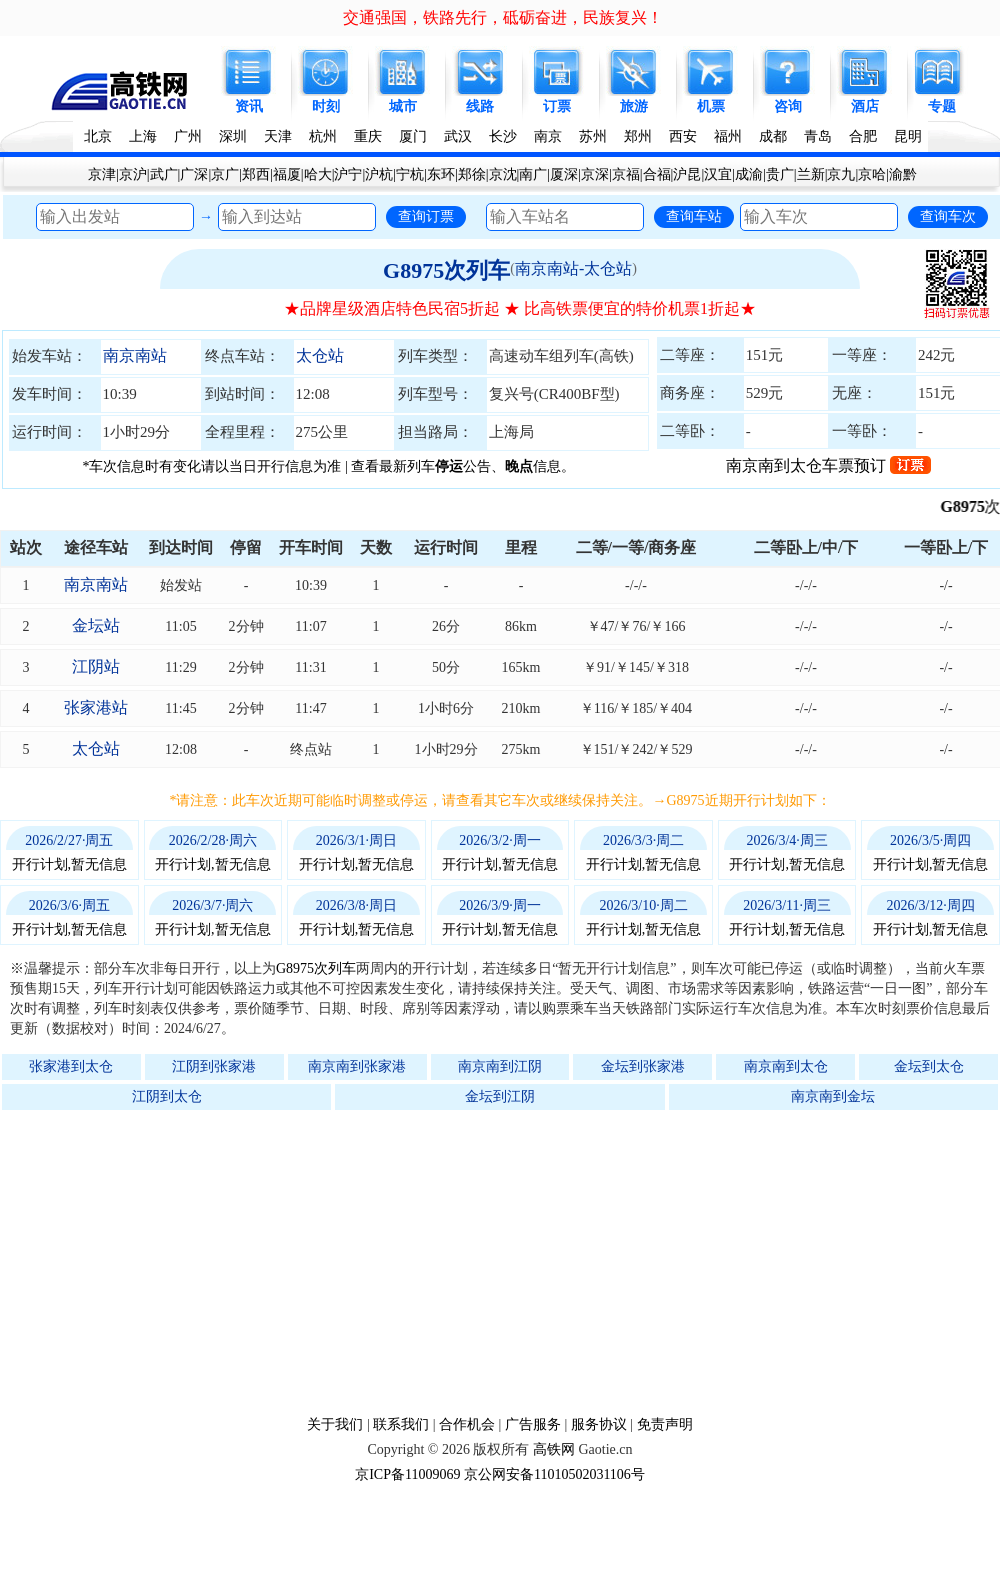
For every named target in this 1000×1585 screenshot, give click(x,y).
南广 (533, 174)
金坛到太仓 (929, 1066)
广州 (188, 136)
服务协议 (599, 1424)
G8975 (973, 506)
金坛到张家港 (643, 1066)
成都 (773, 136)
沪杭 (379, 174)
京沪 (133, 174)
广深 (194, 174)
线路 (480, 106)
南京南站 (135, 355)
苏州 (593, 136)
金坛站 (96, 625)
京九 (841, 174)
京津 (102, 174)
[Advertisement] (510, 1262)
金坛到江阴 (500, 1096)
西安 (683, 136)
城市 (403, 106)
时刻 (326, 106)
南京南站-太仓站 (573, 268)
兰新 (811, 174)
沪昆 (687, 174)
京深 (595, 174)
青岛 (818, 136)
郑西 (256, 174)
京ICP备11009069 (407, 1474)
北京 (98, 136)
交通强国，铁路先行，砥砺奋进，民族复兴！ (503, 17)
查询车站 (694, 216)
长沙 (503, 136)
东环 (441, 174)
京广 (225, 174)
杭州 (323, 136)
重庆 (368, 136)
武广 (164, 174)
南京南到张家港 (357, 1066)
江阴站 (96, 666)
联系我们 (401, 1424)
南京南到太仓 (786, 1066)
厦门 (413, 136)
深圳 (233, 136)
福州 (728, 136)
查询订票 (426, 216)
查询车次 (948, 216)
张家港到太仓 (71, 1066)
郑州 (638, 136)
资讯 (249, 106)
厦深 (564, 174)
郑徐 (472, 174)
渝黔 (903, 174)
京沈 (503, 174)
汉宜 (718, 174)
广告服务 (533, 1424)
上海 (143, 136)
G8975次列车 (446, 270)
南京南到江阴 (500, 1066)
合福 (657, 174)
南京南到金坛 (833, 1096)
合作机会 (467, 1424)
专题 (942, 106)
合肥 (863, 136)
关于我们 (335, 1424)
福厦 (287, 174)
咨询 (788, 106)
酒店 (865, 106)
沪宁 (348, 174)
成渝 (749, 174)
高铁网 (554, 1449)
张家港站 (96, 707)
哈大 (318, 174)
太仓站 (320, 355)
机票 (711, 106)
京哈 (872, 174)
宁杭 (410, 174)
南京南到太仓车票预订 (828, 465)
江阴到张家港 (214, 1066)
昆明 (908, 136)
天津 (278, 136)
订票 (557, 106)
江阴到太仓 (167, 1096)
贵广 (780, 174)
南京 (548, 136)
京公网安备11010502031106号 (554, 1474)
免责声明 (665, 1424)
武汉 (458, 136)
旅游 (634, 106)
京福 (626, 174)
